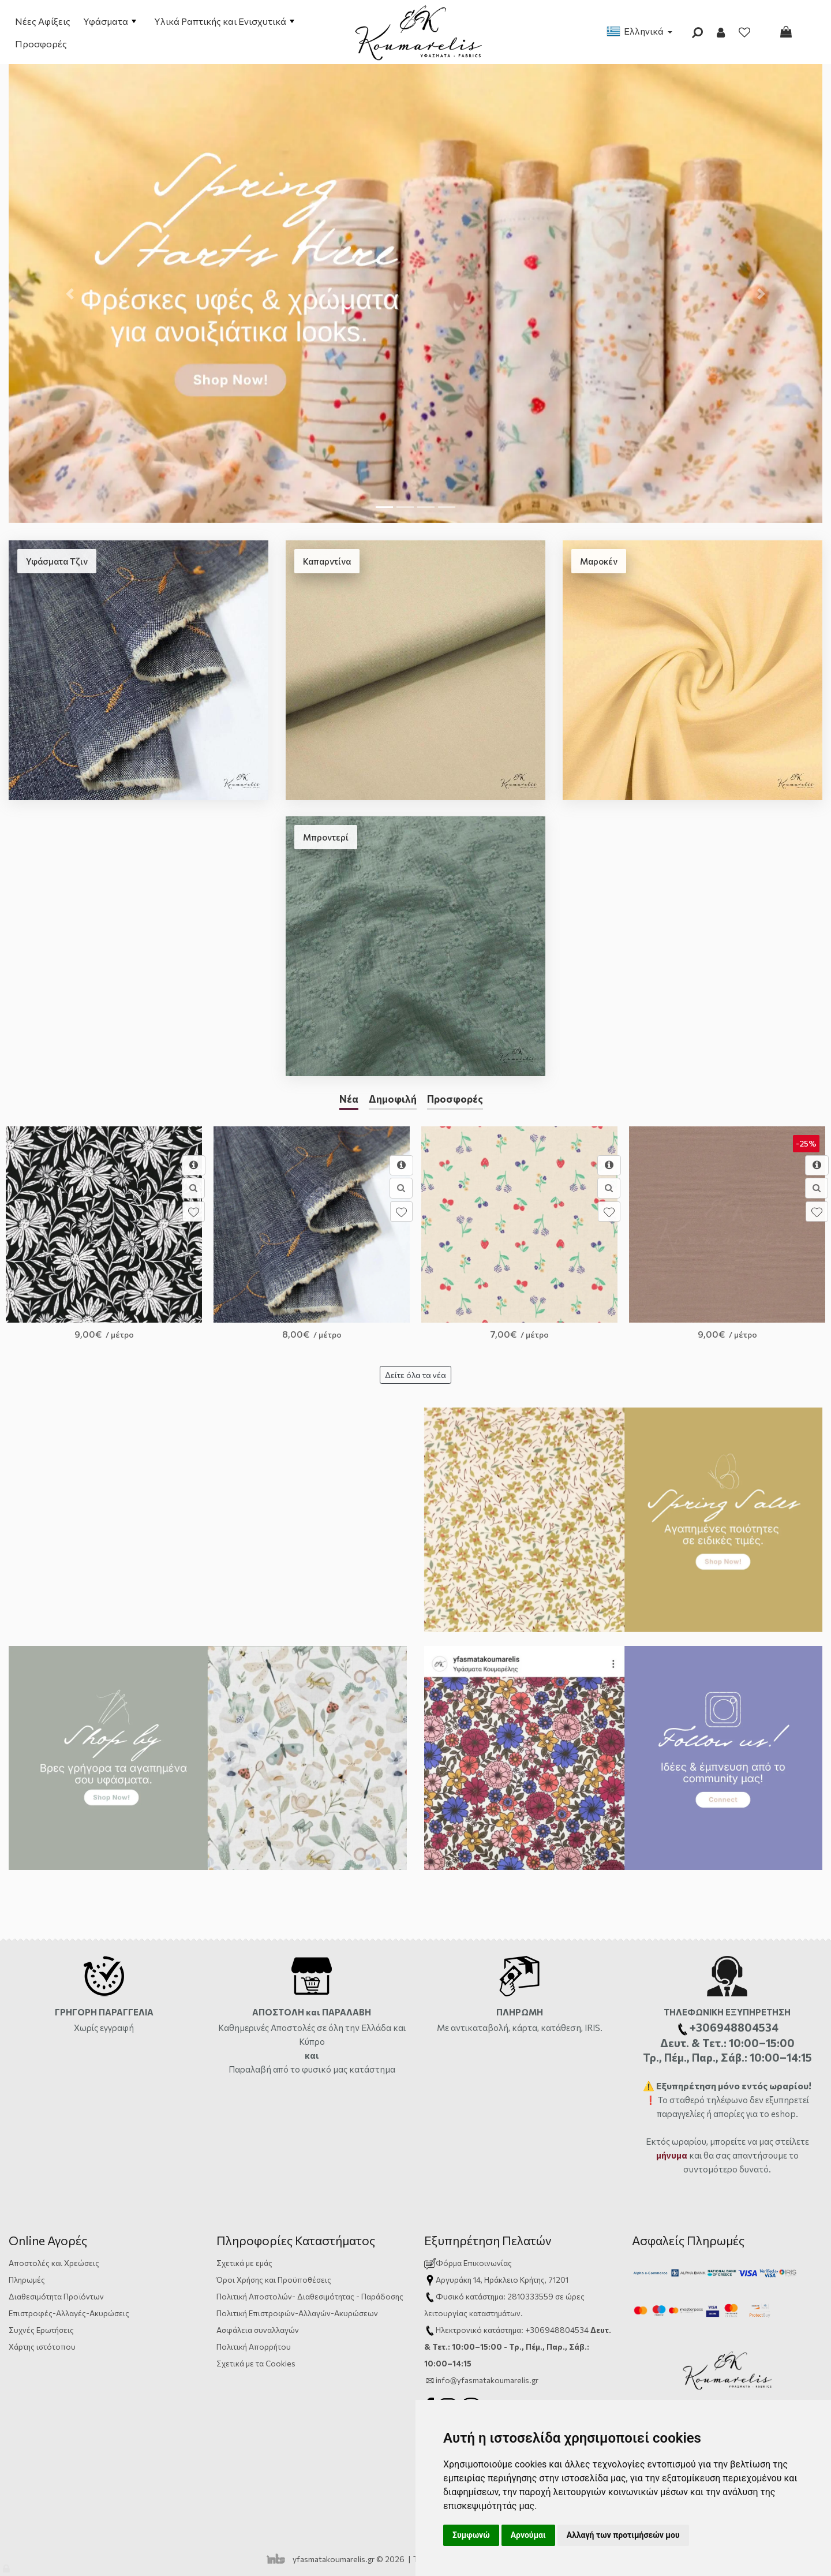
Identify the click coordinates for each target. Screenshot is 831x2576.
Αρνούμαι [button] (528, 2535)
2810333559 (530, 2296)
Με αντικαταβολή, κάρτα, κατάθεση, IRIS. (519, 2027)
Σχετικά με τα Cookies (255, 2363)
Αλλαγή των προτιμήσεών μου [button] (623, 2535)
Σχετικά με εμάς (244, 2263)
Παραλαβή (251, 2069)
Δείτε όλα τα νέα (415, 1375)
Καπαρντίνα (327, 561)
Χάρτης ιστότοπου (42, 2346)
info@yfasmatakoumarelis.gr (487, 2380)
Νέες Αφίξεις (42, 21)
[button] (70, 293)
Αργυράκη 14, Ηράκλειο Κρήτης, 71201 (502, 2279)
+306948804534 (557, 2330)
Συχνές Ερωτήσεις (41, 2330)
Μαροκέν (598, 561)
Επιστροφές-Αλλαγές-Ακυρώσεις (69, 2313)
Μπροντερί (326, 837)
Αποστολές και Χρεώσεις (54, 2263)
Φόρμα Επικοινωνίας (468, 2263)
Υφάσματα (109, 21)
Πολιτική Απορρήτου (253, 2346)
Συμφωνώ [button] (471, 2535)
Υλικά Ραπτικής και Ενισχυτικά (224, 21)
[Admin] (7, 2566)
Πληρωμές (27, 2279)
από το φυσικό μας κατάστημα (334, 2069)
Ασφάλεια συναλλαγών (257, 2330)
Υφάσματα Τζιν (57, 561)
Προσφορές (41, 43)
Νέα (348, 1099)
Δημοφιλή (393, 1099)
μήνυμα (671, 2155)
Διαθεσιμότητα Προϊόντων (56, 2296)
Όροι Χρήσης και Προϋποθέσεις (273, 2279)
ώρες (575, 2296)
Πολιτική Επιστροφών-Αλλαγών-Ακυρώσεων (297, 2313)
